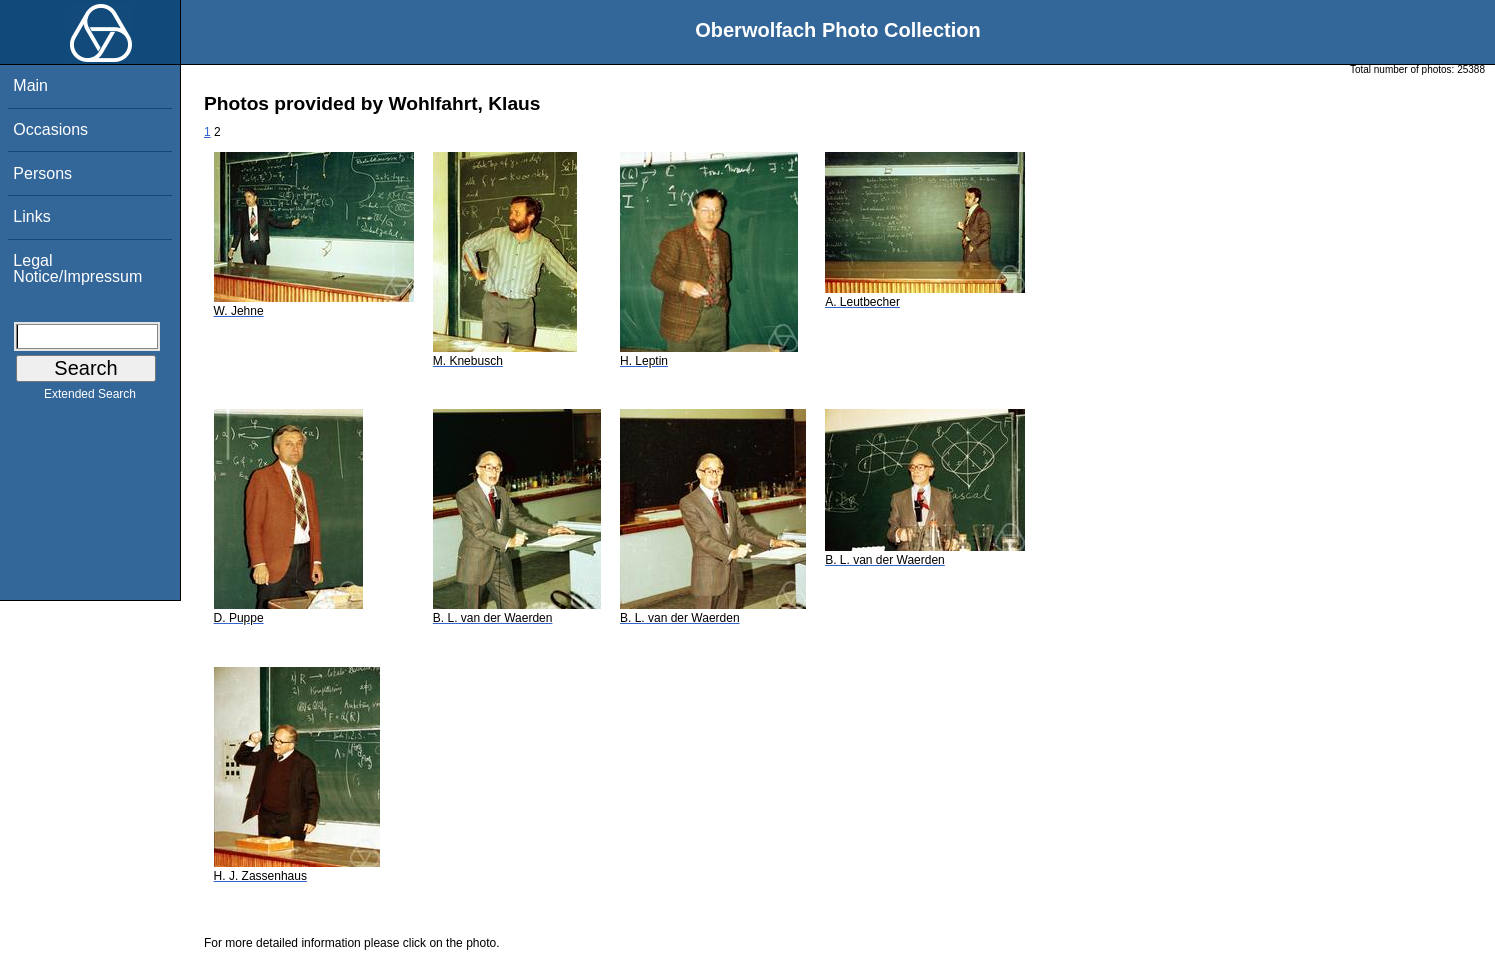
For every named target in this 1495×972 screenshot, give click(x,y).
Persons (42, 173)
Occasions (50, 129)
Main (30, 85)
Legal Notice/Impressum (77, 268)
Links (31, 216)
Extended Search (90, 398)
